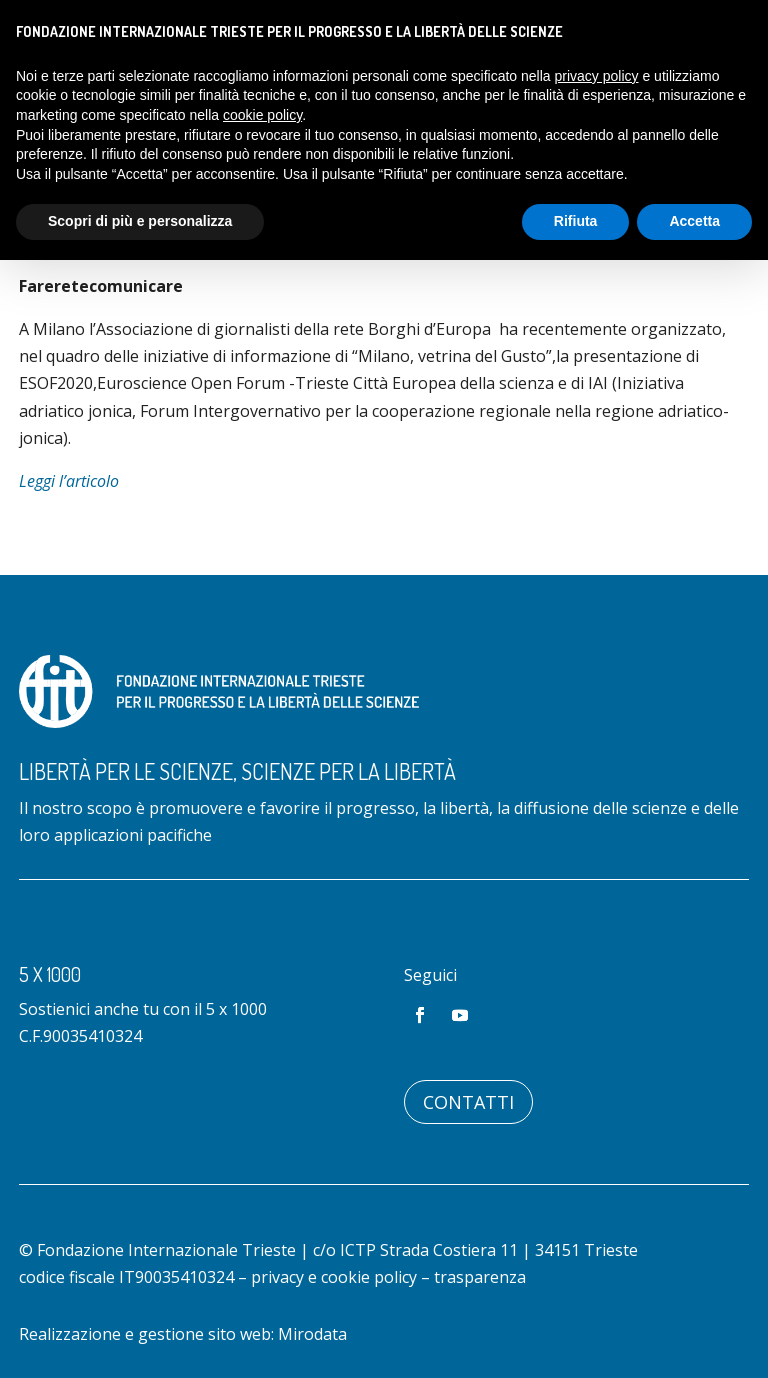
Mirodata (312, 1334)
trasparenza (480, 1277)
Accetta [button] (694, 221)
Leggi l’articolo (69, 481)
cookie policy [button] (262, 115)
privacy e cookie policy (334, 1277)
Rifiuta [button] (576, 221)
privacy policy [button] (597, 76)
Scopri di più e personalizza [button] (140, 221)
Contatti (468, 1102)
